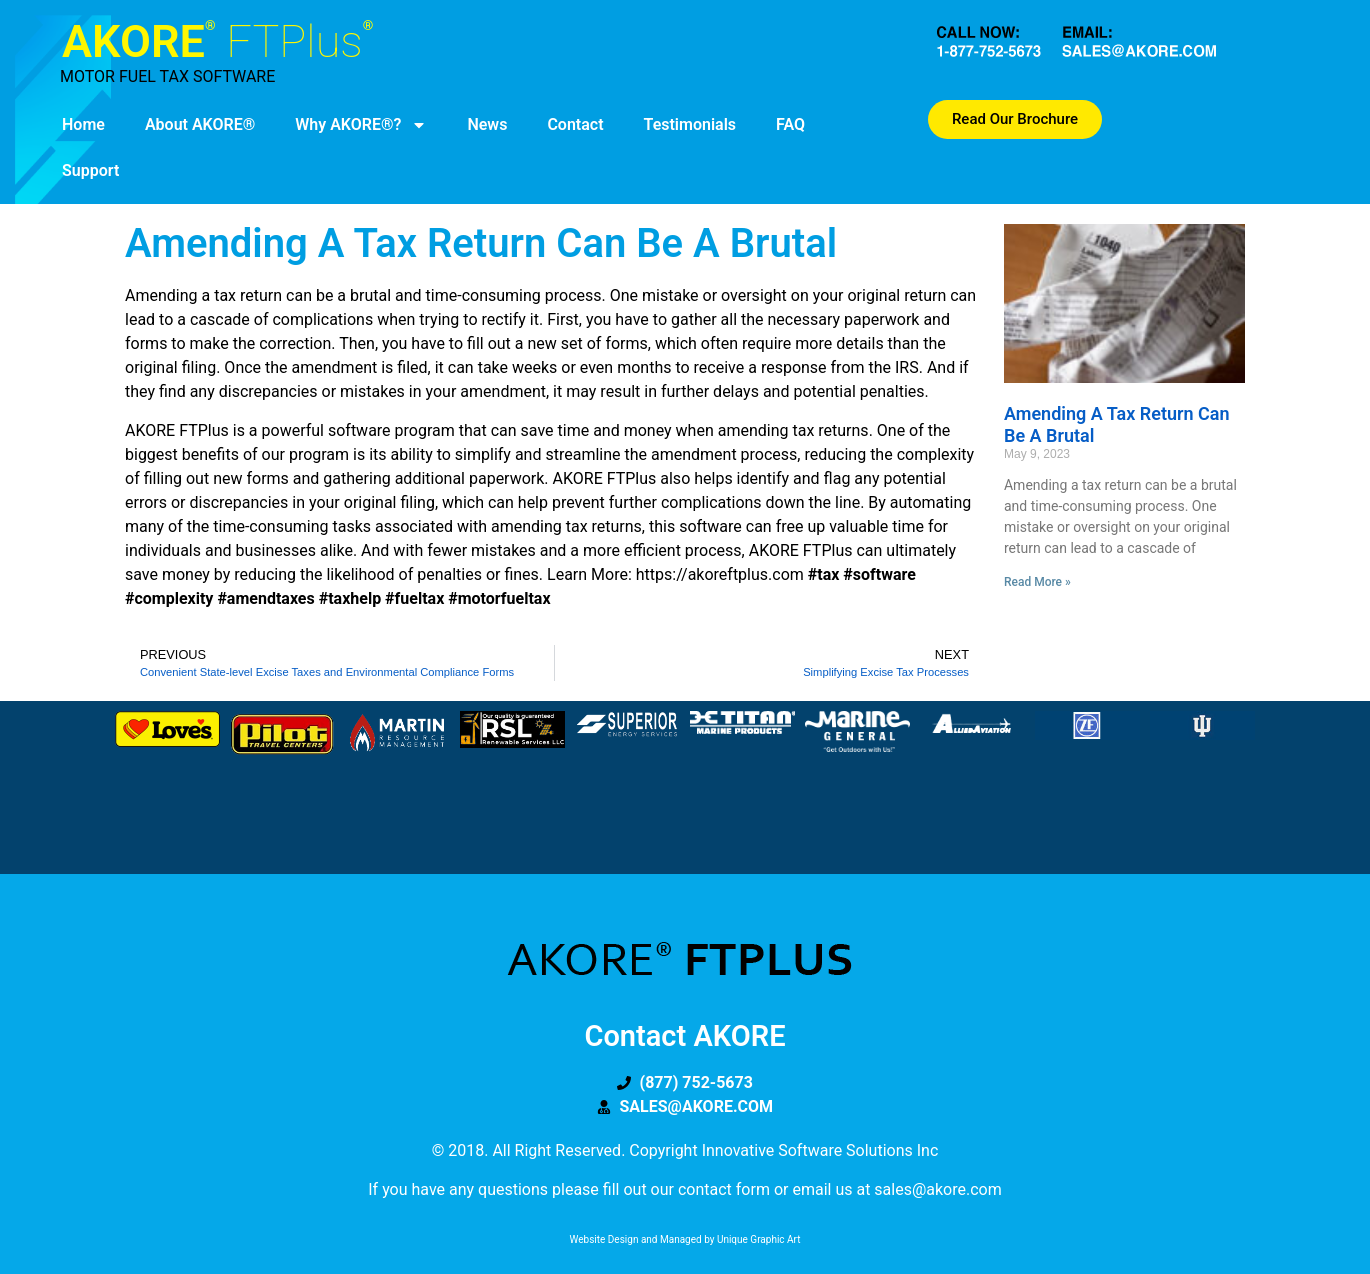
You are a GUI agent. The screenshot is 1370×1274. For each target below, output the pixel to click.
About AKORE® (200, 124)
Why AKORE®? (361, 125)
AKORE (217, 41)
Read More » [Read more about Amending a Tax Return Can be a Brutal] (1037, 582)
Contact (575, 124)
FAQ (790, 124)
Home (83, 124)
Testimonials (690, 124)
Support (90, 170)
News (487, 124)
